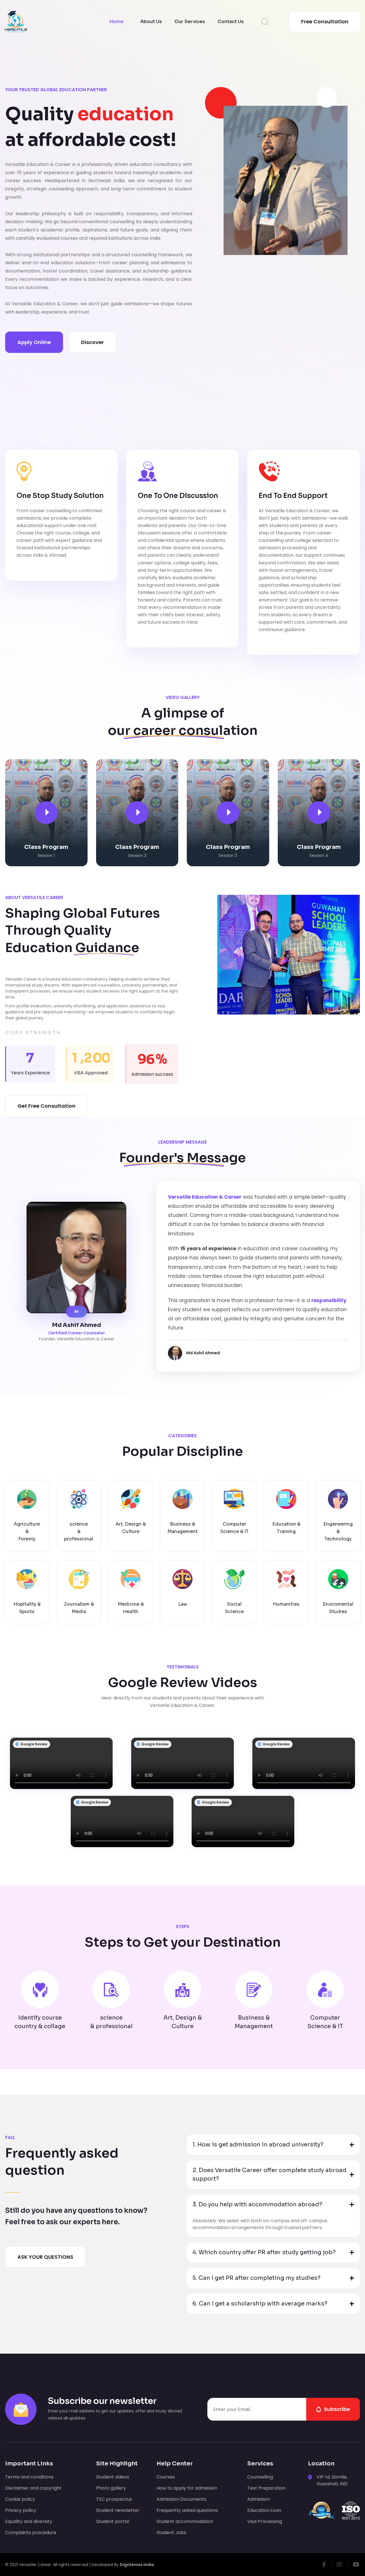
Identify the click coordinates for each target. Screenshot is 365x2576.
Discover (92, 342)
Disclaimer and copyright (33, 2488)
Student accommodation (185, 2521)
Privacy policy (20, 2510)
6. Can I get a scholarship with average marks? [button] (259, 2303)
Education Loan (264, 2510)
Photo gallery (111, 2488)
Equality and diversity (28, 2521)
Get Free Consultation (46, 1105)
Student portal (112, 2521)
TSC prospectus (114, 2499)
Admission (258, 2499)
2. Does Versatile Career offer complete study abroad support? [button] (269, 2174)
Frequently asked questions (187, 2510)
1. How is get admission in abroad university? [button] (257, 2144)
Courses (166, 2477)
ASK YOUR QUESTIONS (45, 2256)
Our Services (190, 22)
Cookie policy (20, 2499)
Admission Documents (181, 2499)
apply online (34, 342)
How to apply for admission (187, 2488)
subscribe (333, 2409)
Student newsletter (117, 2510)
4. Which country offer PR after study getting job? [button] (264, 2252)
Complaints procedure (30, 2532)
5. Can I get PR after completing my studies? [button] (256, 2278)
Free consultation (324, 21)
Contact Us (231, 22)
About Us (151, 22)
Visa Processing (264, 2521)
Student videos (112, 2477)
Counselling (260, 2477)
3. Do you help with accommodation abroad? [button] (257, 2204)
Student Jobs (171, 2532)
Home (116, 22)
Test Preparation (266, 2488)
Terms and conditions (29, 2477)
